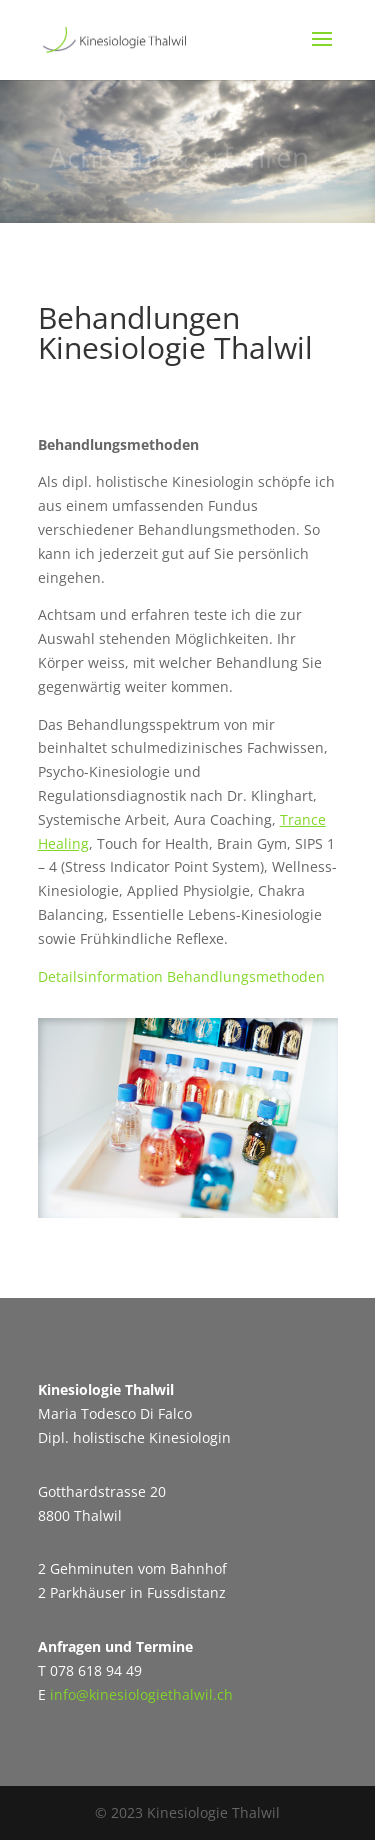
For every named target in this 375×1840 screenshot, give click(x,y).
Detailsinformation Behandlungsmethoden (181, 976)
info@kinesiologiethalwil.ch (141, 1694)
